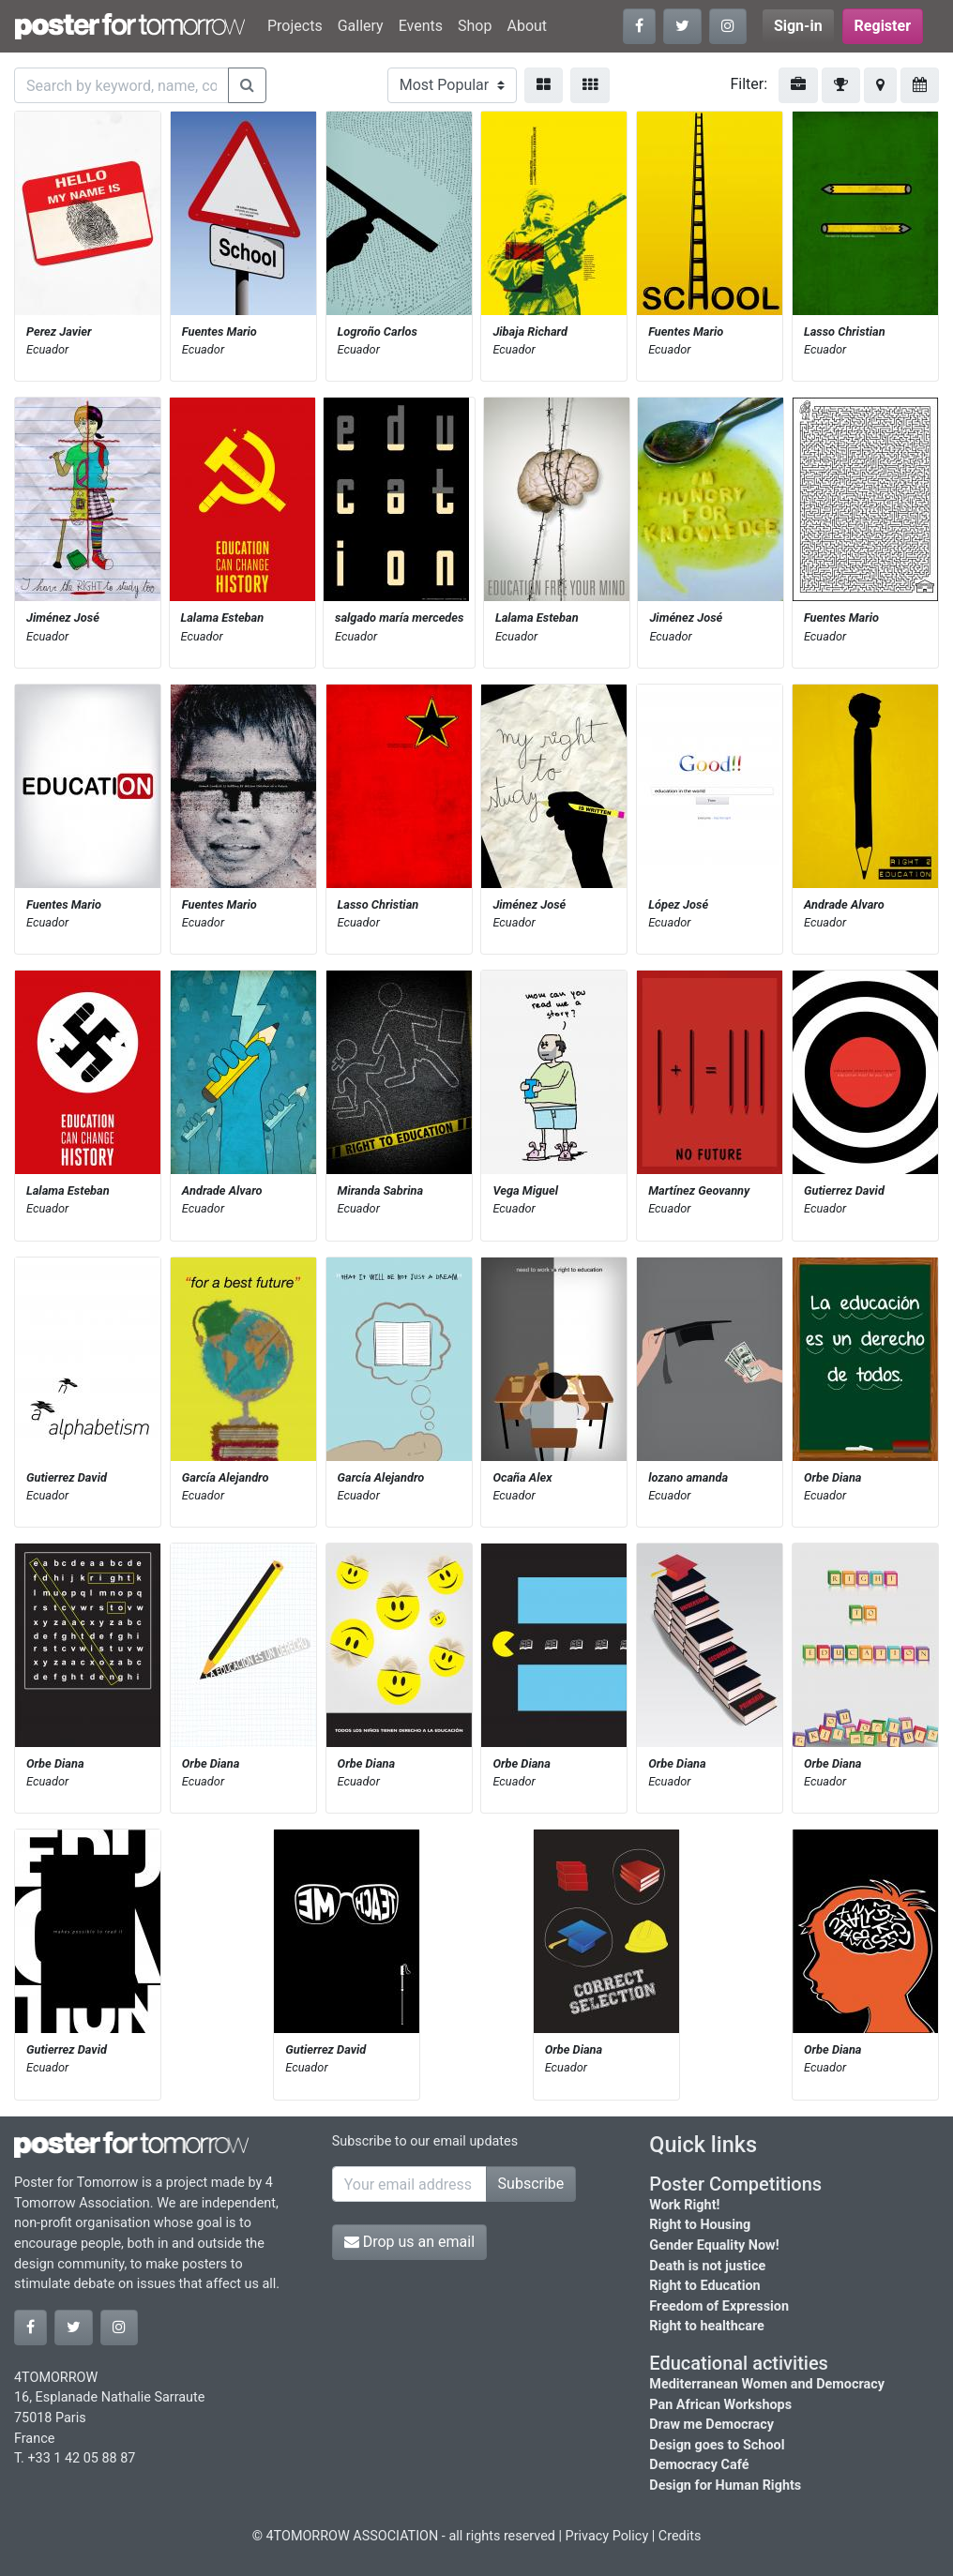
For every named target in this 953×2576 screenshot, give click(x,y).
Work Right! (684, 2205)
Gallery (361, 26)
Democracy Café (699, 2465)
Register (883, 26)
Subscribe (531, 2183)
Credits (680, 2536)
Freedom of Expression (719, 2306)
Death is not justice (707, 2266)
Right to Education (704, 2286)
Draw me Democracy (711, 2425)
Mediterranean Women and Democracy (767, 2384)
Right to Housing (699, 2225)
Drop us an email (409, 2242)
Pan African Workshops (720, 2405)
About (527, 26)
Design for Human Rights (725, 2485)
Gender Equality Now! (714, 2245)
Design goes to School (716, 2445)
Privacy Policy (607, 2536)
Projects (295, 26)
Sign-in (798, 26)
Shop (475, 26)
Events (421, 26)
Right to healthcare (706, 2326)
